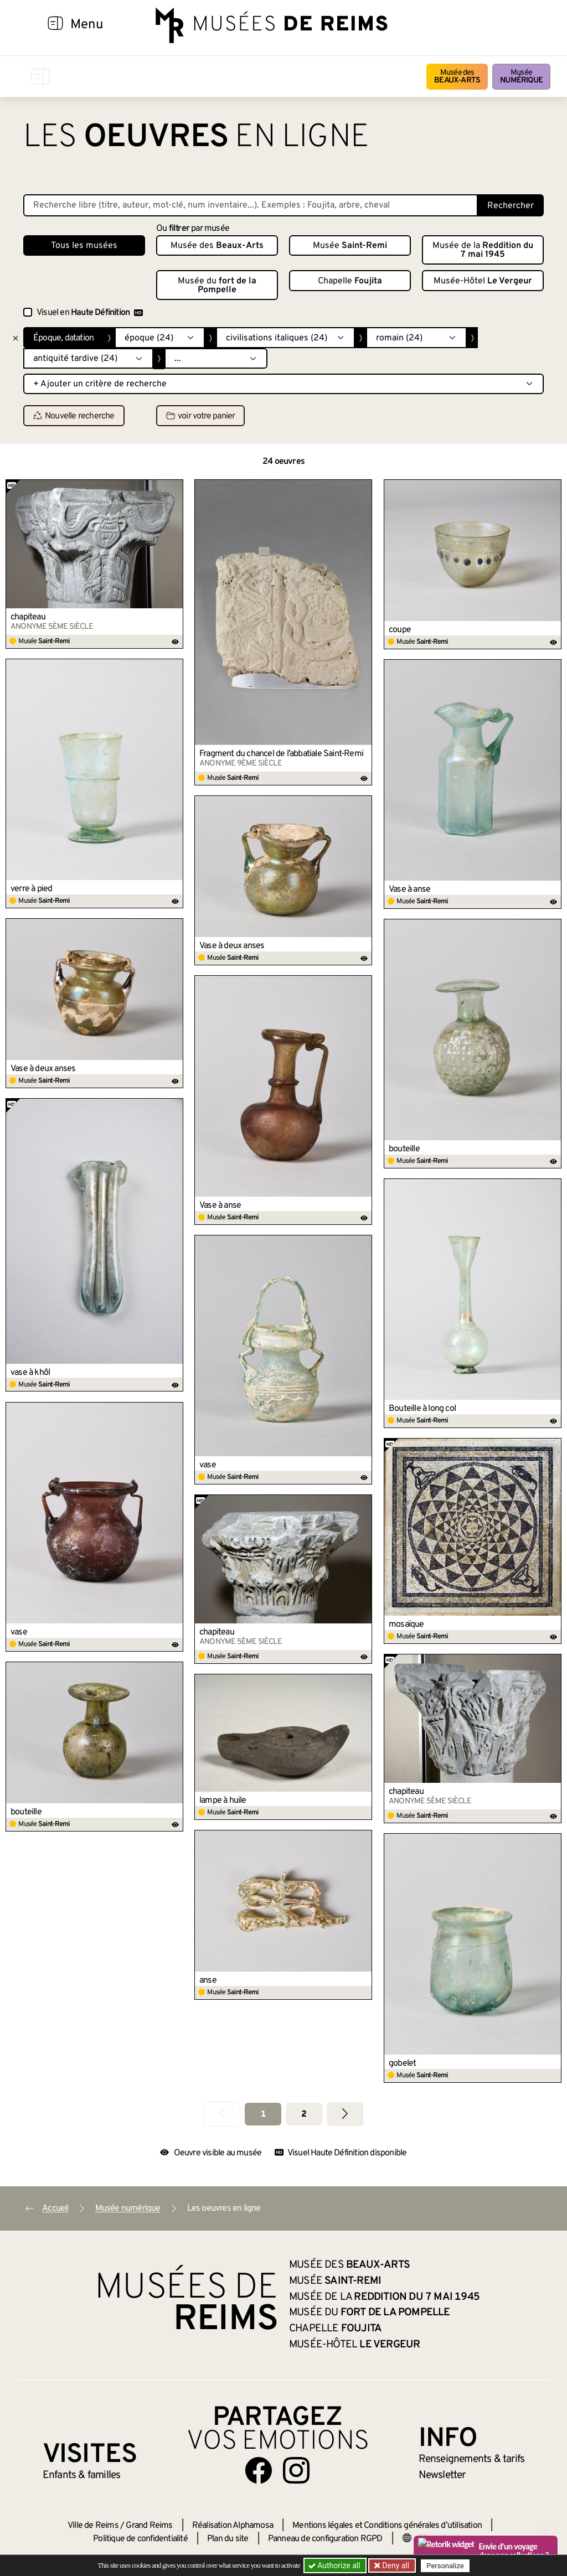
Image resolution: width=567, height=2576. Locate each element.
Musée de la (482, 250)
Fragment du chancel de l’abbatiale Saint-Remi (281, 753)
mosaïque (406, 1624)
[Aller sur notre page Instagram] (296, 2470)
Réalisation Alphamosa (232, 2525)
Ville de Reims (93, 2525)
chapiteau (28, 617)
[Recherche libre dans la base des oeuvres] (250, 205)
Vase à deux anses (231, 946)
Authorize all (335, 2565)
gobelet (402, 2063)
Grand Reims (149, 2525)
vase (207, 1465)
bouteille (404, 1149)
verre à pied (31, 888)
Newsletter (442, 2475)
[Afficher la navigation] (55, 25)
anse (208, 1980)
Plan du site (227, 2538)
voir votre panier (200, 416)
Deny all (394, 2565)
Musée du (217, 286)
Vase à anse (409, 889)
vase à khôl (30, 1372)
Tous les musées (84, 245)
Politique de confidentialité (140, 2538)
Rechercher (510, 205)
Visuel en (90, 312)
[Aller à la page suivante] (345, 2114)
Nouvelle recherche (74, 416)
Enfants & (82, 2475)
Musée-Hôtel (483, 281)
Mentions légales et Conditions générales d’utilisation (387, 2525)
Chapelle (350, 281)
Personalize (445, 2566)
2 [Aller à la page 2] (303, 2114)
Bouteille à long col (422, 1408)
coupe (400, 629)
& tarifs (472, 2459)
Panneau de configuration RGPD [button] (325, 2538)
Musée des (457, 77)
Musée (521, 77)
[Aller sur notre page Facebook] (258, 2470)
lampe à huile (222, 1800)
